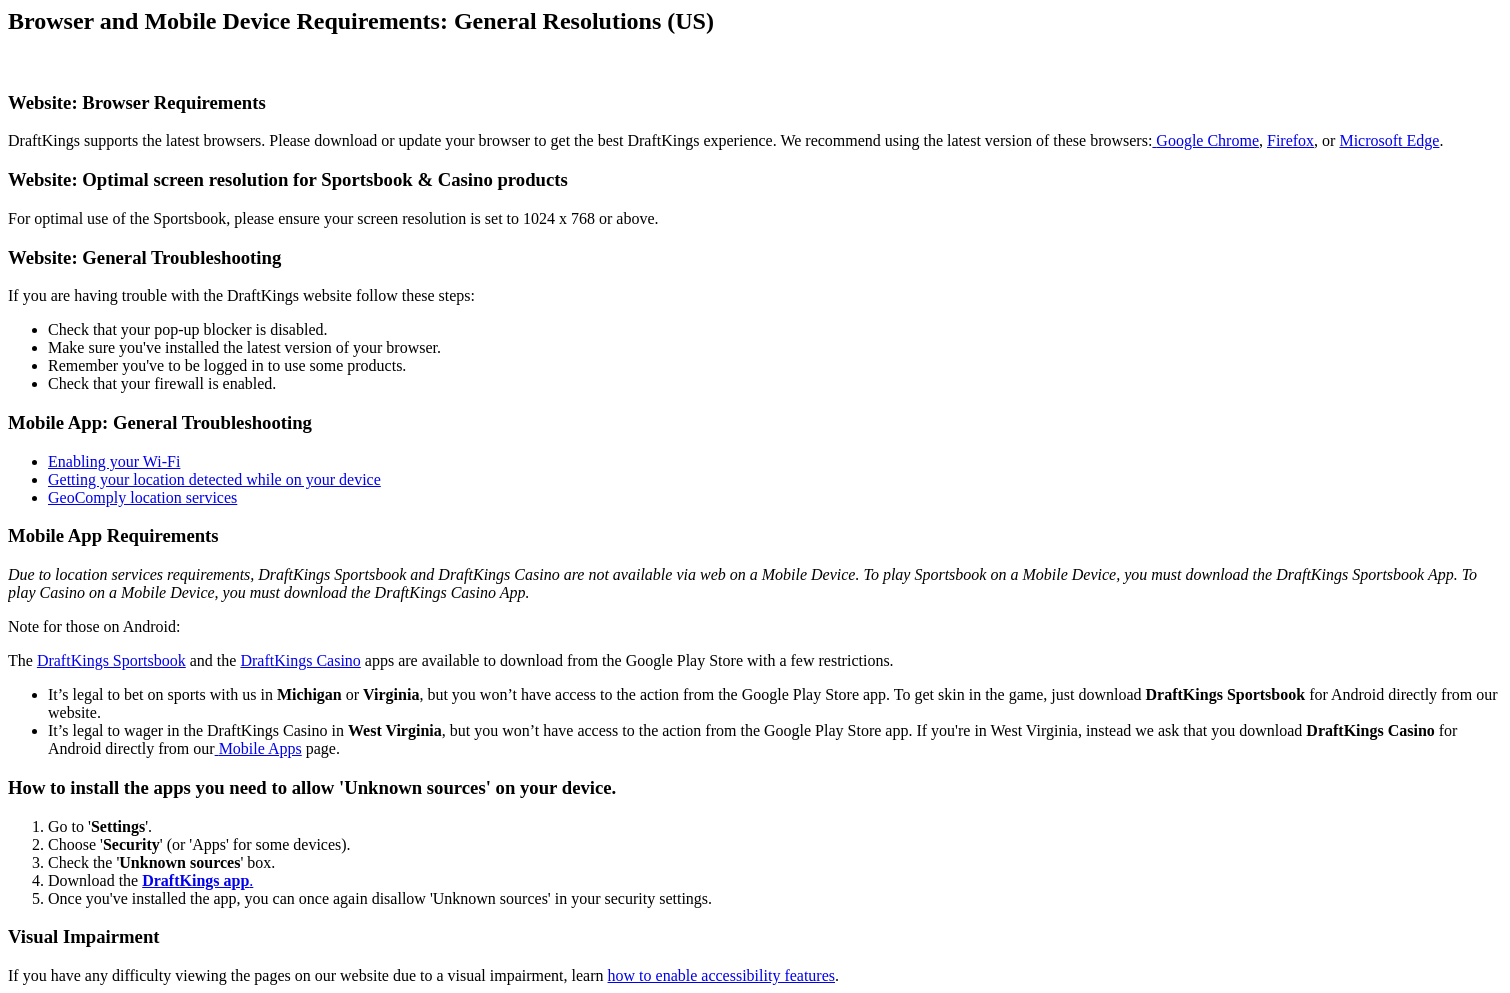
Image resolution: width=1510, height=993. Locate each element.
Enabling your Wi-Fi (114, 461)
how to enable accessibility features (721, 975)
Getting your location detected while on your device (214, 479)
